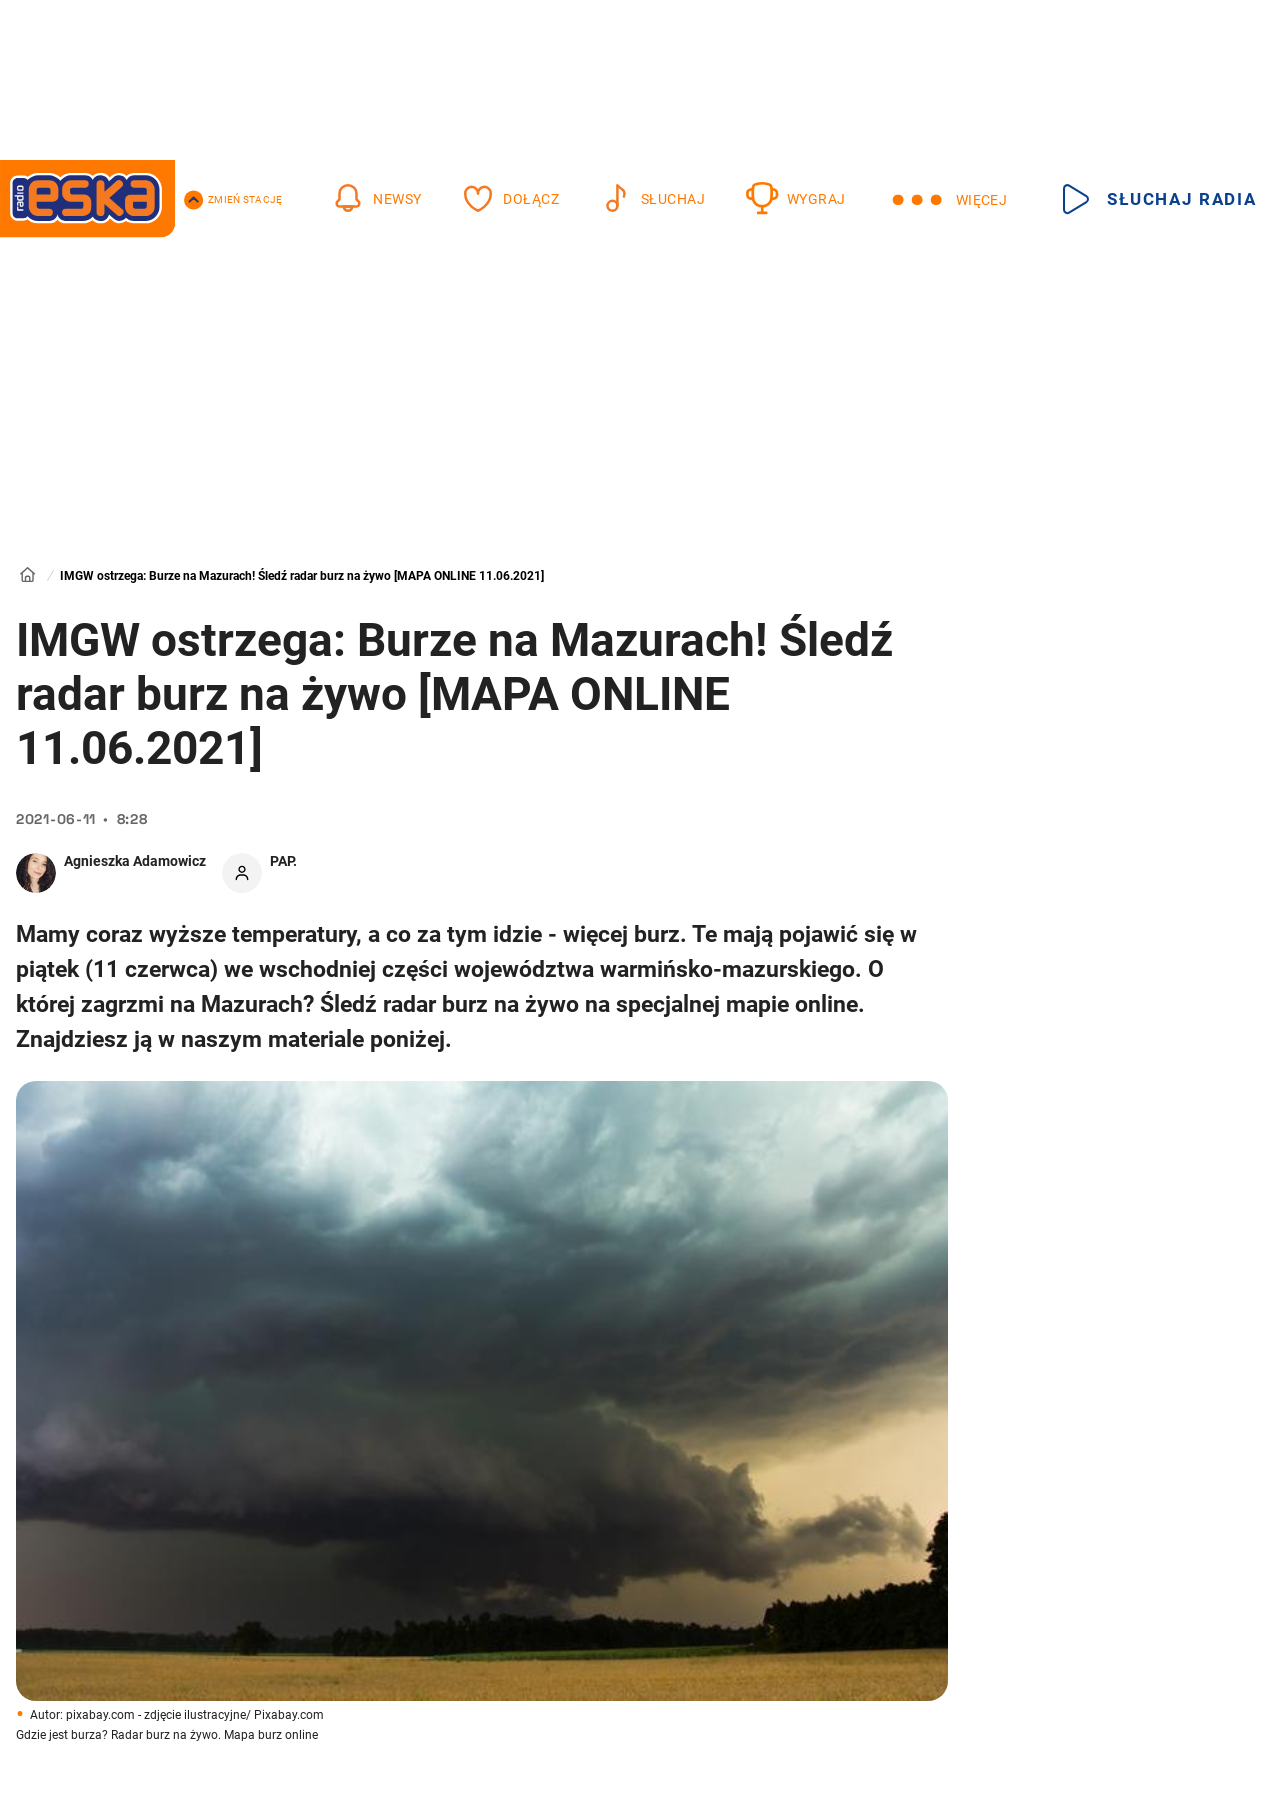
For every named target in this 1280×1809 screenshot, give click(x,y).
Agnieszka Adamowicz (135, 861)
